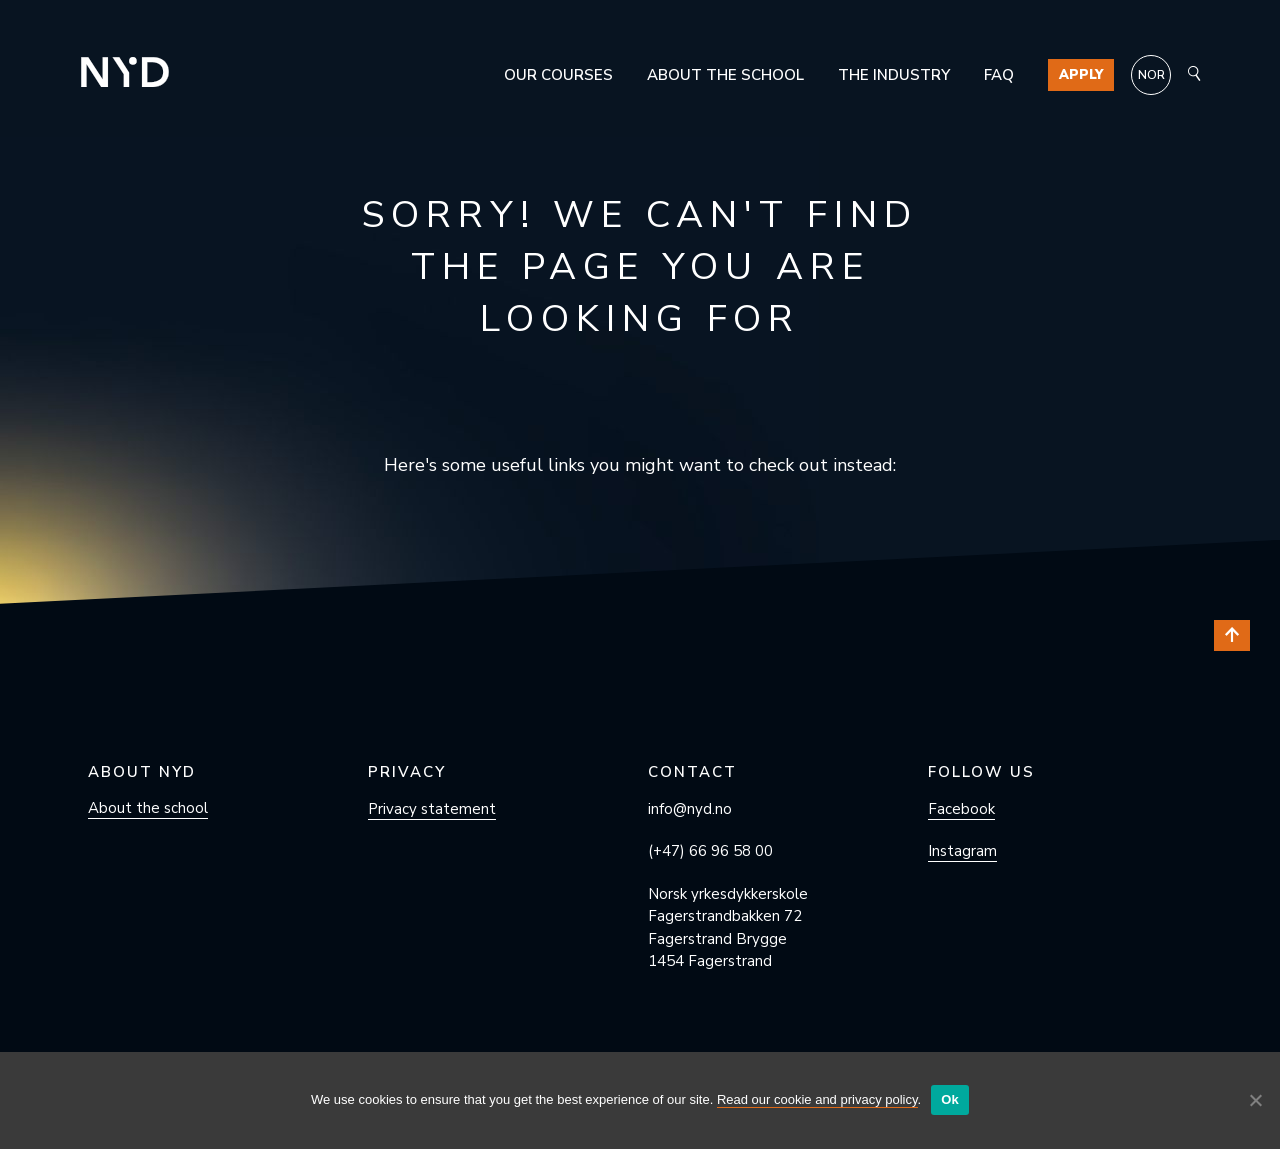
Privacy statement (432, 809)
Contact (692, 772)
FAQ (999, 75)
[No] (1255, 1100)
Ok (950, 1099)
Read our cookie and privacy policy (817, 1099)
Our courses (558, 75)
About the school (725, 75)
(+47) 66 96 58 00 (710, 851)
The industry (894, 75)
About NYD (142, 772)
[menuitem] (1151, 75)
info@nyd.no (690, 809)
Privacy (407, 772)
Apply (1081, 75)
